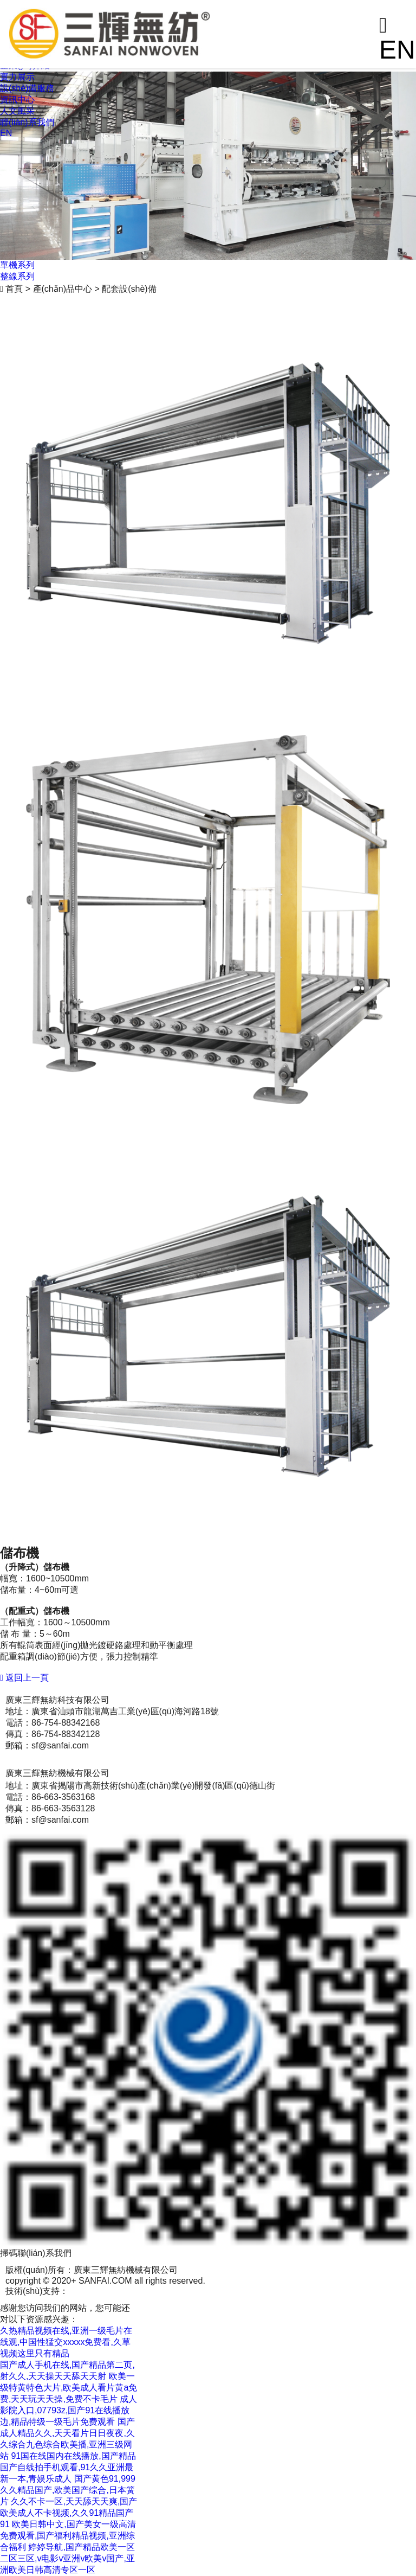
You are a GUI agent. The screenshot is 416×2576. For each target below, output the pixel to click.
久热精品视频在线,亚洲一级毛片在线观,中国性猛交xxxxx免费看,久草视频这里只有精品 (66, 2342)
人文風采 (17, 111)
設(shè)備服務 (27, 88)
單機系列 (17, 265)
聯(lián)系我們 (27, 122)
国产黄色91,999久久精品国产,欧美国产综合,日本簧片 (67, 2490)
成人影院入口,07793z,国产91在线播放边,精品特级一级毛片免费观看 (68, 2410)
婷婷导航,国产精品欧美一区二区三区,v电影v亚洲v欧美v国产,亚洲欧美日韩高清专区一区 (67, 2558)
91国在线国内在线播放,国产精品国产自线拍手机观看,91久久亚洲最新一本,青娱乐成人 (68, 2467)
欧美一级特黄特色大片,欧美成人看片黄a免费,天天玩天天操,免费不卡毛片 (68, 2388)
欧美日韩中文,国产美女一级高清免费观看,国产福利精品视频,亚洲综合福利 (68, 2536)
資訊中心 (17, 99)
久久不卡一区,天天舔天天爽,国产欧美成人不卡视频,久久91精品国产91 (68, 2513)
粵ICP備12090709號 (145, 2291)
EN (6, 133)
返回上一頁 (24, 1677)
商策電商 (85, 2291)
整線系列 (17, 276)
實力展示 (17, 76)
